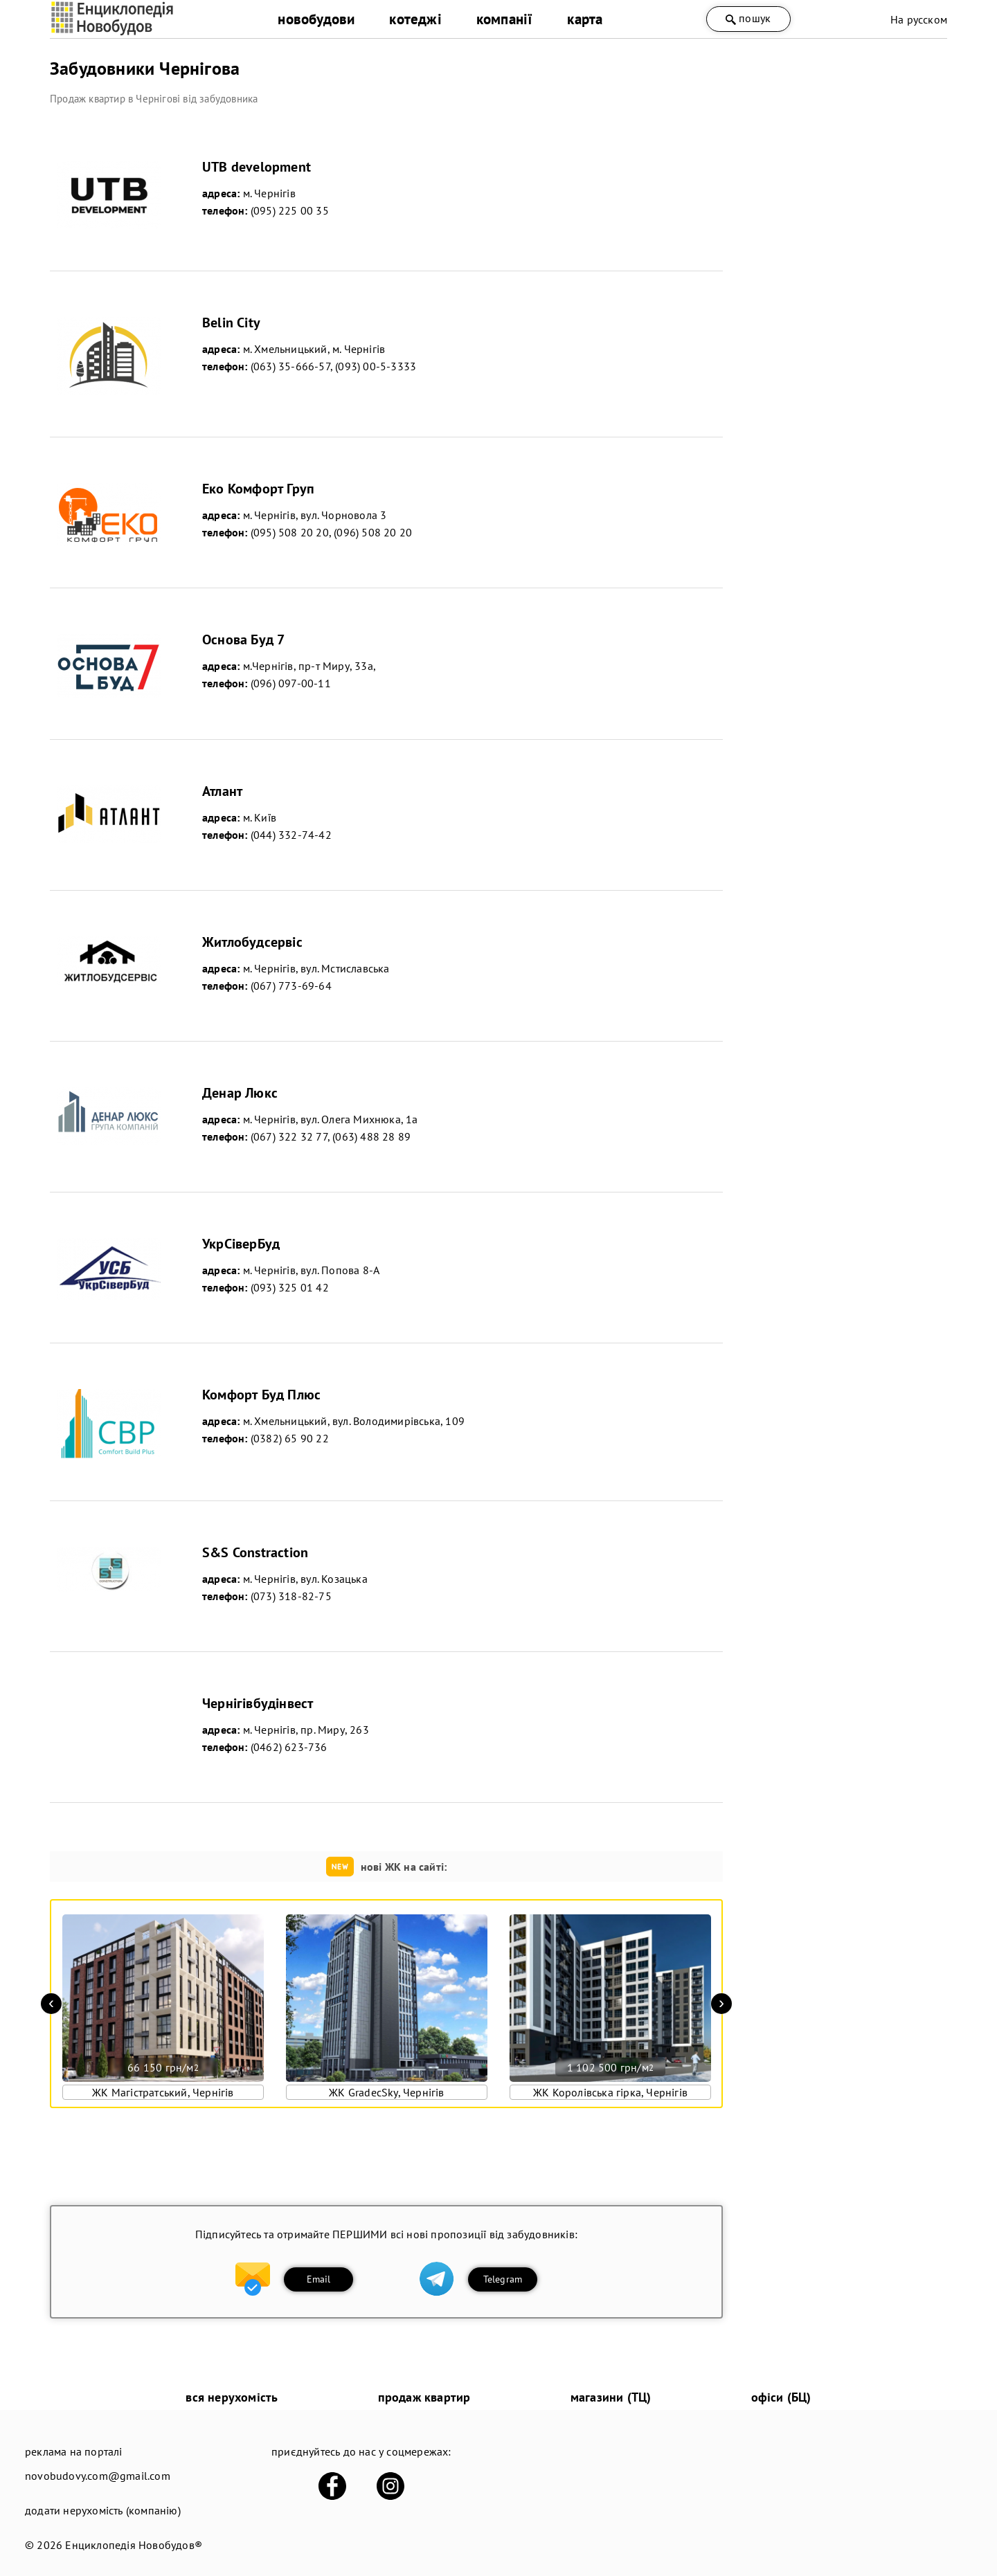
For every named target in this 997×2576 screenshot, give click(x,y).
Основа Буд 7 (243, 639)
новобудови (316, 19)
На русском (918, 19)
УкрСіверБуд (241, 1244)
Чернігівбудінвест (257, 1703)
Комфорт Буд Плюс (261, 1395)
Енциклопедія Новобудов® (133, 2545)
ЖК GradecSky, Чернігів (386, 2092)
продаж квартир (424, 2397)
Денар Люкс (240, 1093)
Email (319, 2279)
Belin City (231, 323)
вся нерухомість (232, 2397)
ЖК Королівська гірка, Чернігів (610, 2092)
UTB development (256, 167)
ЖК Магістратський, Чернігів (162, 2092)
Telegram (503, 2279)
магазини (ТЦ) (611, 2397)
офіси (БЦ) (781, 2397)
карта (584, 19)
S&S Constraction (255, 1552)
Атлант (222, 791)
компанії (504, 19)
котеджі (415, 19)
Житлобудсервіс (252, 942)
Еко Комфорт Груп (258, 489)
